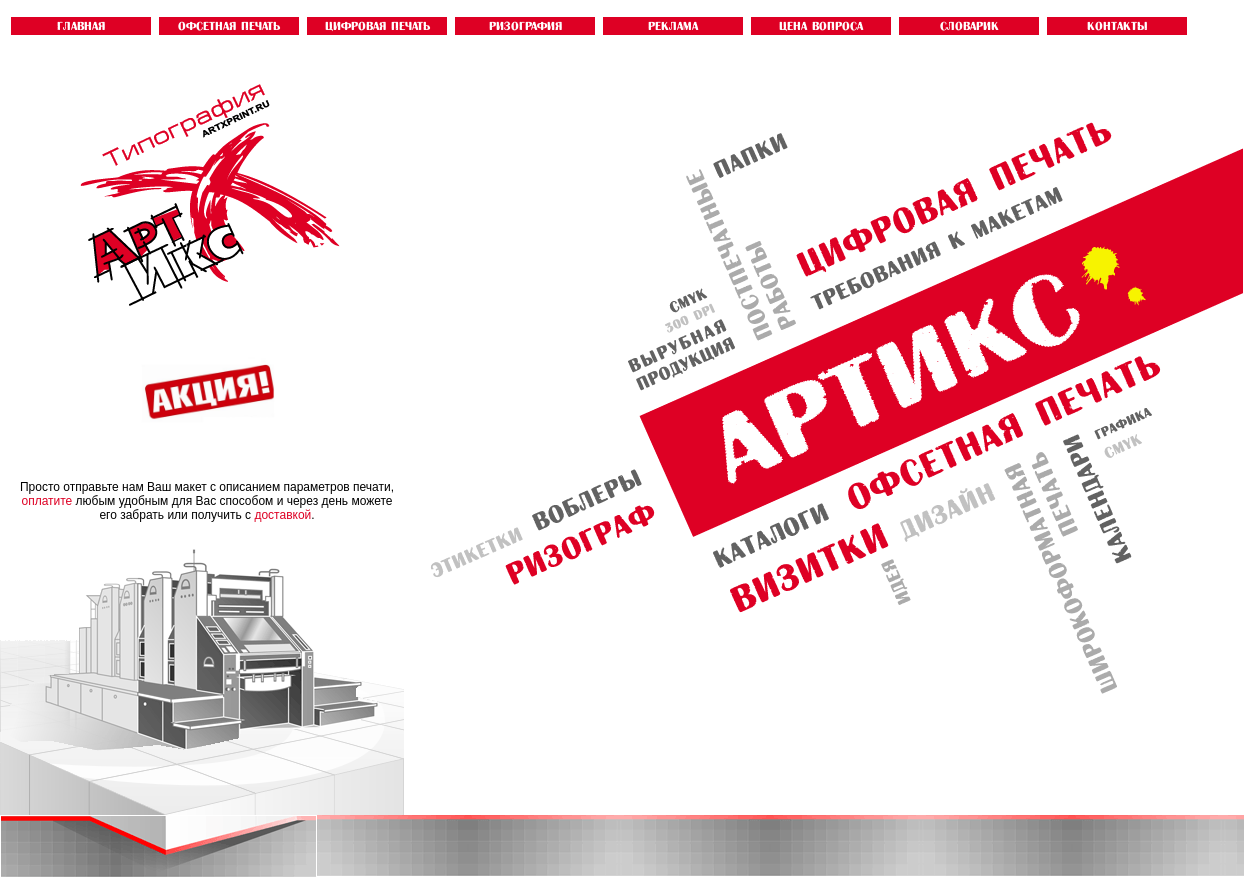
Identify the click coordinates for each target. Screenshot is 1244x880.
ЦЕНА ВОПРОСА (821, 26)
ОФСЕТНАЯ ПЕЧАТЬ (229, 26)
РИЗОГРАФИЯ (525, 26)
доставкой (282, 515)
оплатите (46, 501)
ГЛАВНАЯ (81, 26)
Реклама (673, 26)
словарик (969, 26)
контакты (1117, 26)
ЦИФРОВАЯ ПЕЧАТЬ (377, 26)
